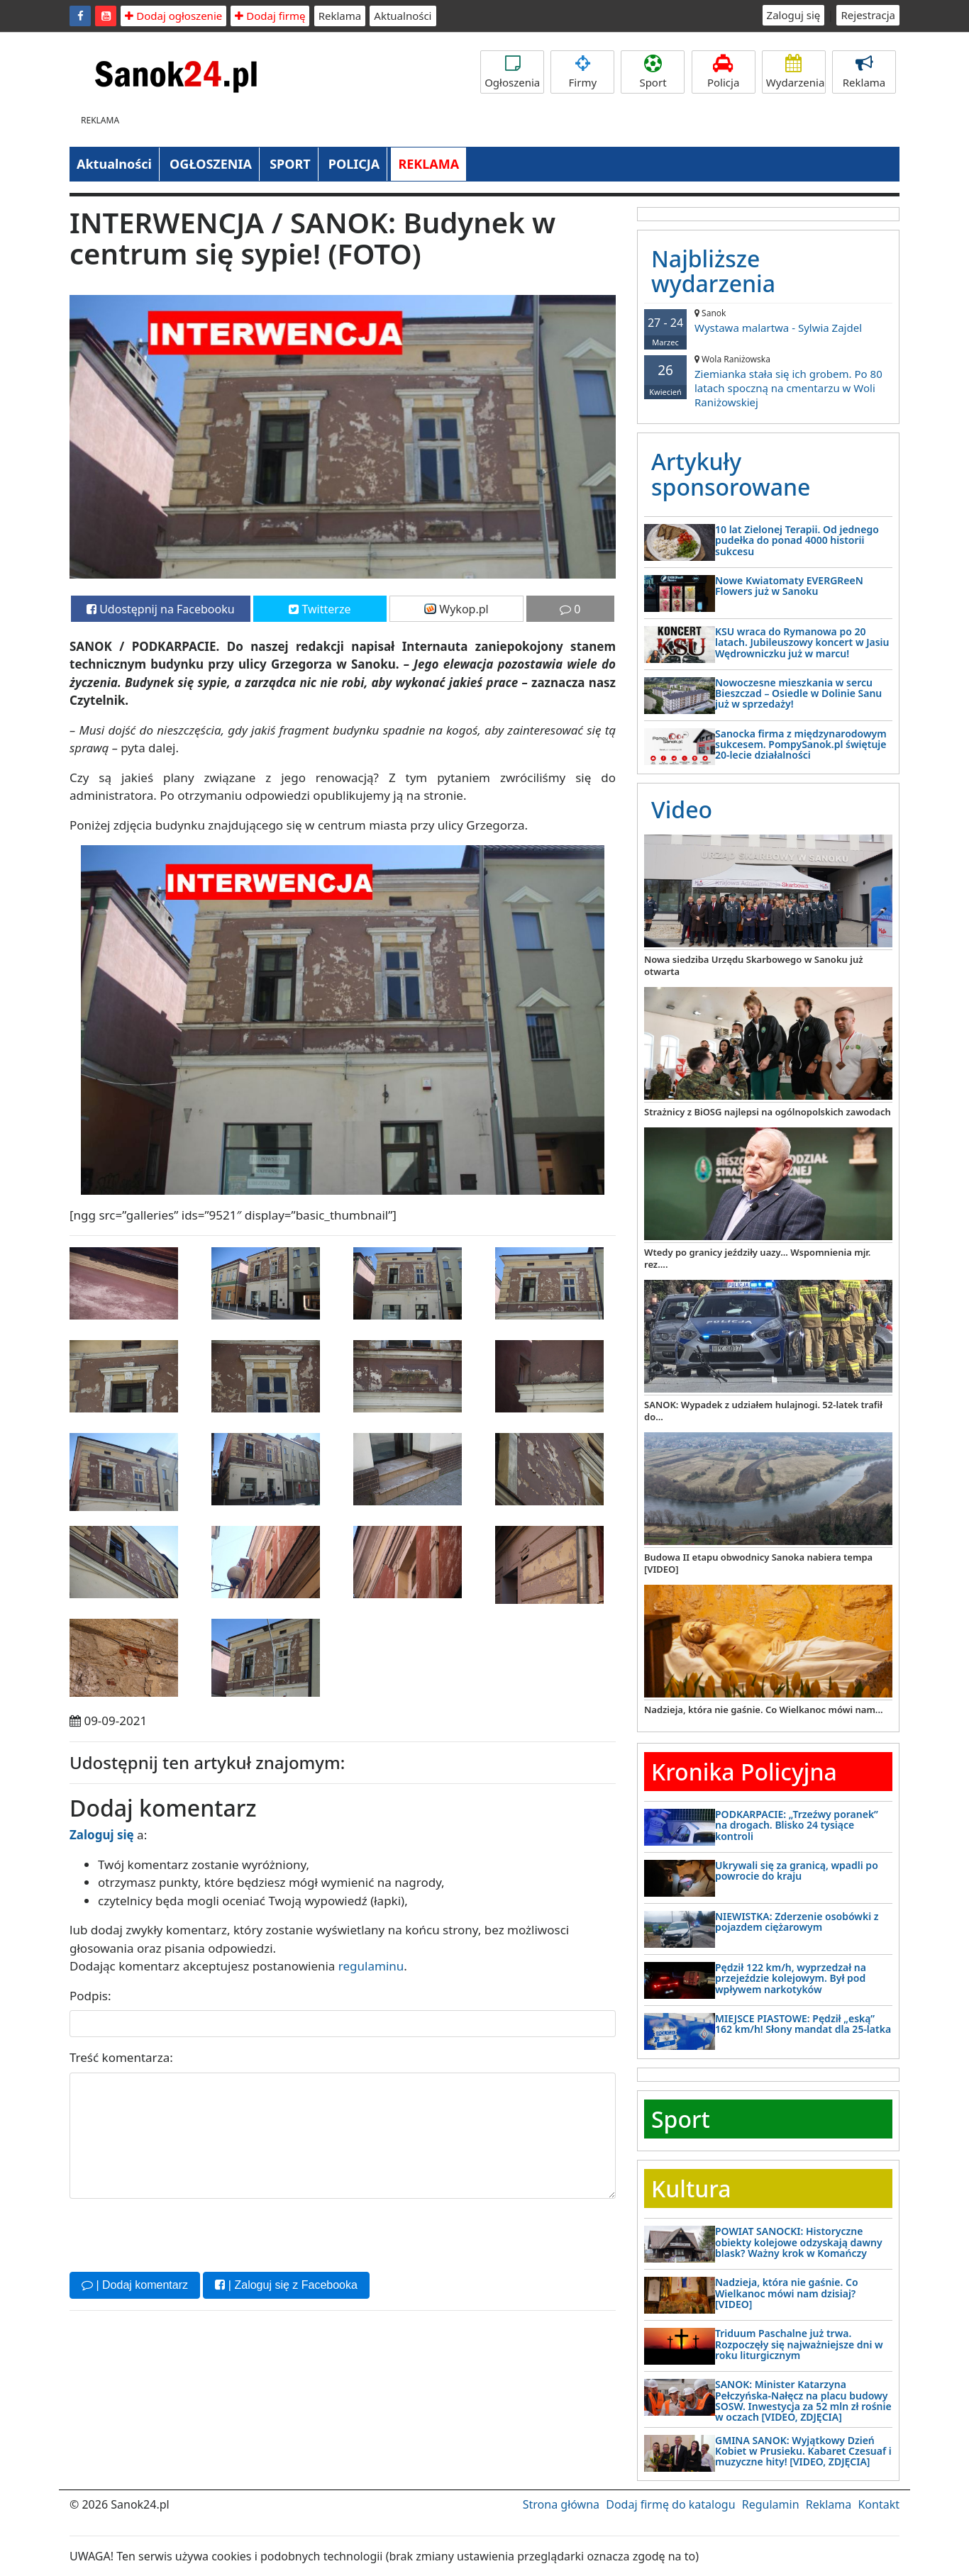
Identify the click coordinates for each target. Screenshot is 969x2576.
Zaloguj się (794, 15)
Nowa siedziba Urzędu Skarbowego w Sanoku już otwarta (753, 965)
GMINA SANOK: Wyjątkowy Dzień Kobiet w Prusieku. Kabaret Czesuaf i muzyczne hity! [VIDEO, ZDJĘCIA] (803, 2451)
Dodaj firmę (270, 16)
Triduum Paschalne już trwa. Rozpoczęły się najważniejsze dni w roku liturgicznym (799, 2344)
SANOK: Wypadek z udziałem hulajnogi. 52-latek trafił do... (763, 1410)
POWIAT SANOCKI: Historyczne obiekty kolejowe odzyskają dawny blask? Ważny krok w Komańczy (798, 2242)
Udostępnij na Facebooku (161, 609)
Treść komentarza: (121, 2057)
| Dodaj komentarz (135, 2285)
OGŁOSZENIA (211, 163)
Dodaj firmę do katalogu (670, 2504)
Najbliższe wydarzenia (713, 271)
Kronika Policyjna (744, 1771)
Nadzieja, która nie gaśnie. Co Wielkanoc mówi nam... (763, 1709)
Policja (723, 72)
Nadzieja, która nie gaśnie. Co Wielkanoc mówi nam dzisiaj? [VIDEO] (786, 2293)
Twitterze (319, 609)
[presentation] (177, 2233)
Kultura (691, 2188)
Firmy (582, 72)
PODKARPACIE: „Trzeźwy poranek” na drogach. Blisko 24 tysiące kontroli (796, 1825)
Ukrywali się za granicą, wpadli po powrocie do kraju (796, 1870)
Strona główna (561, 2504)
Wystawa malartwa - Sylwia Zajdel (768, 321)
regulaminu (371, 1966)
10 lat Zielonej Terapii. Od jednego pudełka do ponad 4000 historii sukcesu (797, 540)
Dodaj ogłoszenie (173, 16)
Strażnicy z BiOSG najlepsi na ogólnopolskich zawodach (767, 1111)
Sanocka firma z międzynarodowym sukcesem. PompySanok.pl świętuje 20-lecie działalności (801, 744)
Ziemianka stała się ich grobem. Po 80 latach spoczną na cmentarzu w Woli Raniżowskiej (768, 381)
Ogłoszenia (512, 72)
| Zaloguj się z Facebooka (286, 2285)
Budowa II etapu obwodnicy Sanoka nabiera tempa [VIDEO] (758, 1563)
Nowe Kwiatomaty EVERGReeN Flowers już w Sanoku (789, 586)
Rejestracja (868, 15)
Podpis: (90, 1995)
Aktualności (402, 16)
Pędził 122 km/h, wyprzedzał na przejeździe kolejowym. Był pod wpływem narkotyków (790, 1978)
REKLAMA (428, 163)
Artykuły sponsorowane (730, 473)
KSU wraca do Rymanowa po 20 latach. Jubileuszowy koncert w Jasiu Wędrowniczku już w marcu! (802, 642)
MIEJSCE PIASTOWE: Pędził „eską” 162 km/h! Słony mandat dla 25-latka (803, 2024)
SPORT (290, 163)
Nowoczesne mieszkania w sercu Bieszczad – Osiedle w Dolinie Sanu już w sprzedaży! (798, 693)
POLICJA (354, 163)
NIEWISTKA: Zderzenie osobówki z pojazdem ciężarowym (797, 1921)
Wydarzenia (795, 72)
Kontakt (878, 2504)
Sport (652, 72)
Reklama (340, 16)
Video (681, 809)
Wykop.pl (456, 609)
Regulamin (770, 2504)
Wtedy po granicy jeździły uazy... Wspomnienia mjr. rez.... (757, 1258)
